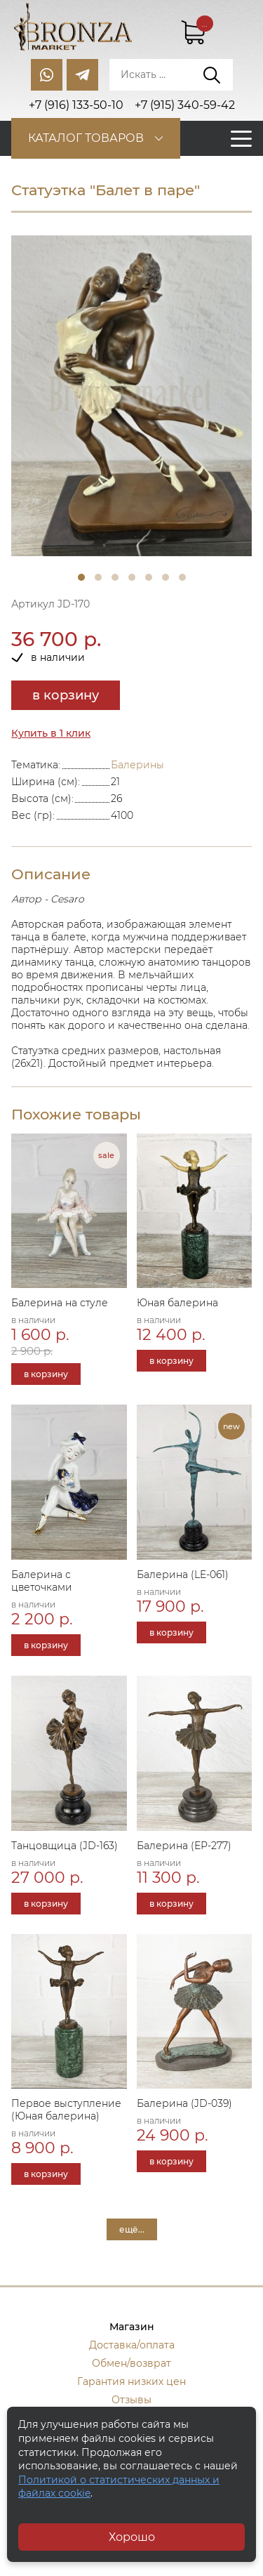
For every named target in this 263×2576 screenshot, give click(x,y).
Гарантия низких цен (131, 2381)
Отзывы (131, 2399)
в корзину (65, 695)
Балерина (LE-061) (183, 1574)
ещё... (131, 2229)
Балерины (137, 764)
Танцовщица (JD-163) (64, 1845)
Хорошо (132, 2537)
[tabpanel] (131, 395)
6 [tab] (165, 577)
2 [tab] (98, 577)
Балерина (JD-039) (184, 2103)
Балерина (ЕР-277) (184, 1845)
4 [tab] (131, 577)
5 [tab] (148, 577)
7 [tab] (182, 577)
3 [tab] (115, 577)
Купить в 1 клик (50, 733)
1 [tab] (81, 577)
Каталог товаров (86, 138)
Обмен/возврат (131, 2363)
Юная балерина (177, 1302)
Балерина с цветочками (41, 1580)
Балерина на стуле (59, 1302)
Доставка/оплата (132, 2345)
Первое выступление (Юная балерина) (66, 2109)
